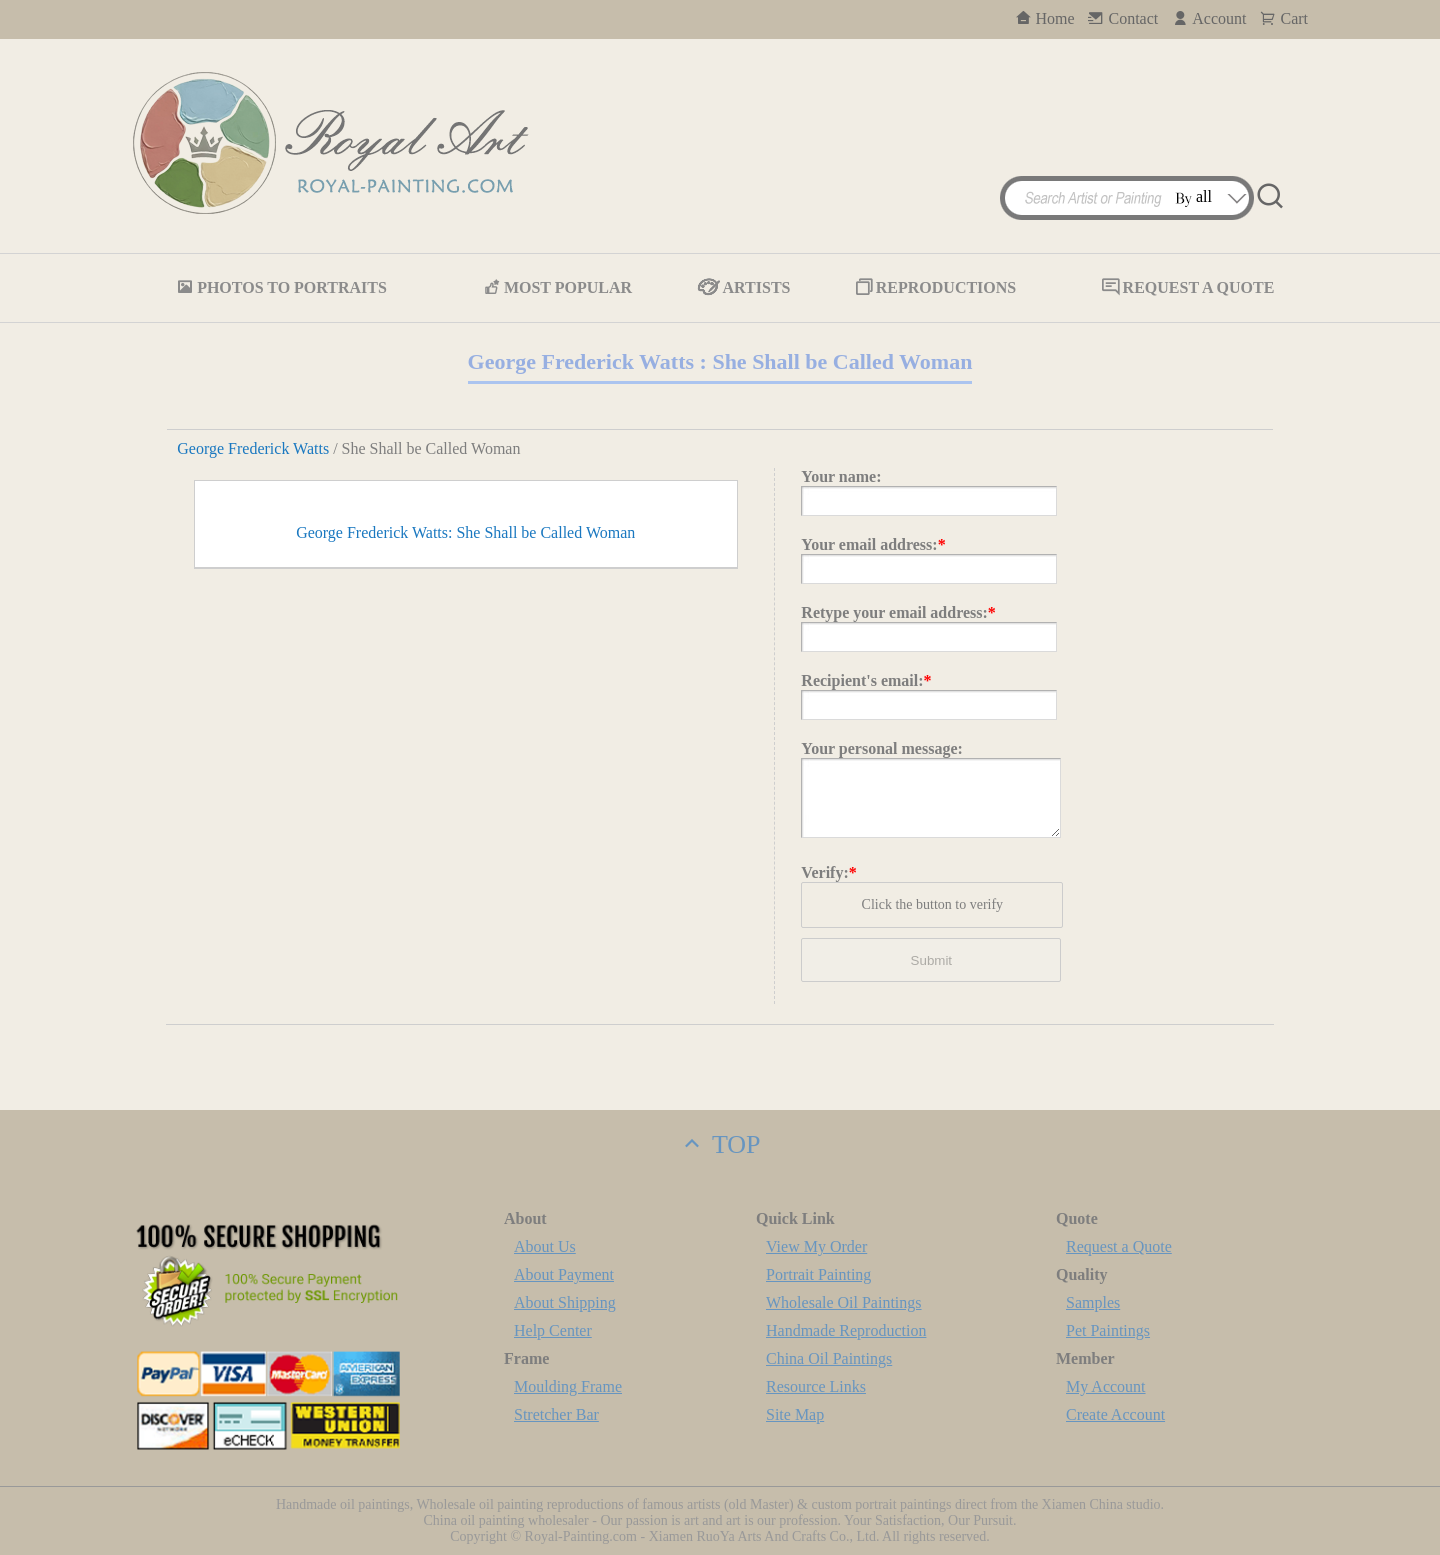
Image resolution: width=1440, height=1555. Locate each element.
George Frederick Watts (253, 448)
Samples (1093, 1302)
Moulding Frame (568, 1386)
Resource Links (816, 1386)
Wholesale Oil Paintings (844, 1302)
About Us (545, 1246)
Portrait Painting (818, 1274)
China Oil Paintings (829, 1358)
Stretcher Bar (556, 1414)
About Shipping (565, 1302)
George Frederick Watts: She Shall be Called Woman (465, 929)
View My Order (816, 1246)
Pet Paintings (1108, 1330)
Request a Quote (1119, 1246)
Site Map (795, 1414)
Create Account (1115, 1414)
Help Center (553, 1330)
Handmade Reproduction (846, 1330)
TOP (719, 1144)
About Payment (564, 1274)
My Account (1106, 1386)
